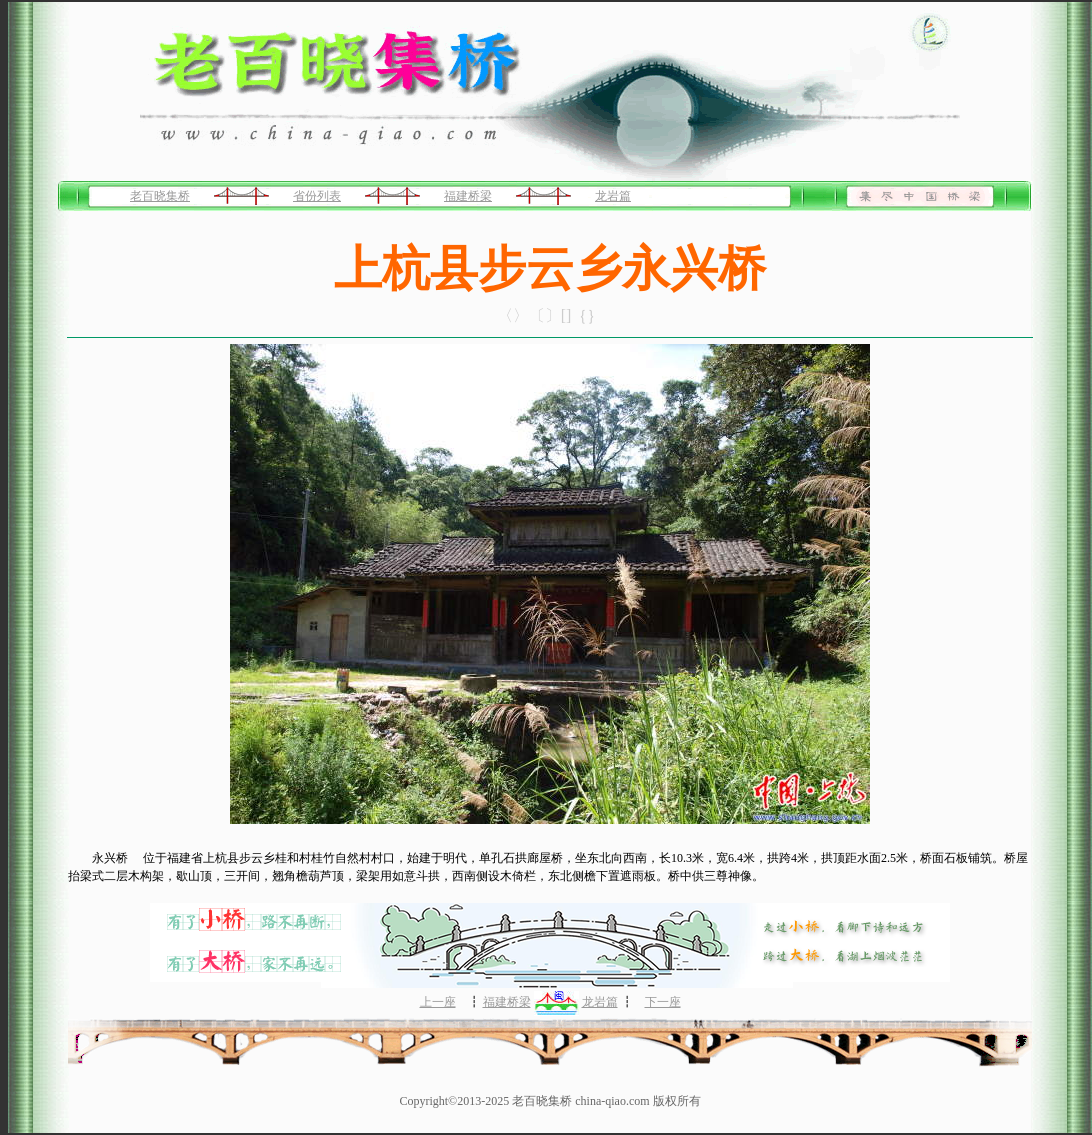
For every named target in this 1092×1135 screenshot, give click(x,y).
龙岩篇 (613, 196)
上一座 (438, 1002)
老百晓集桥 (160, 196)
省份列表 (317, 196)
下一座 (663, 1002)
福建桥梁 (468, 196)
